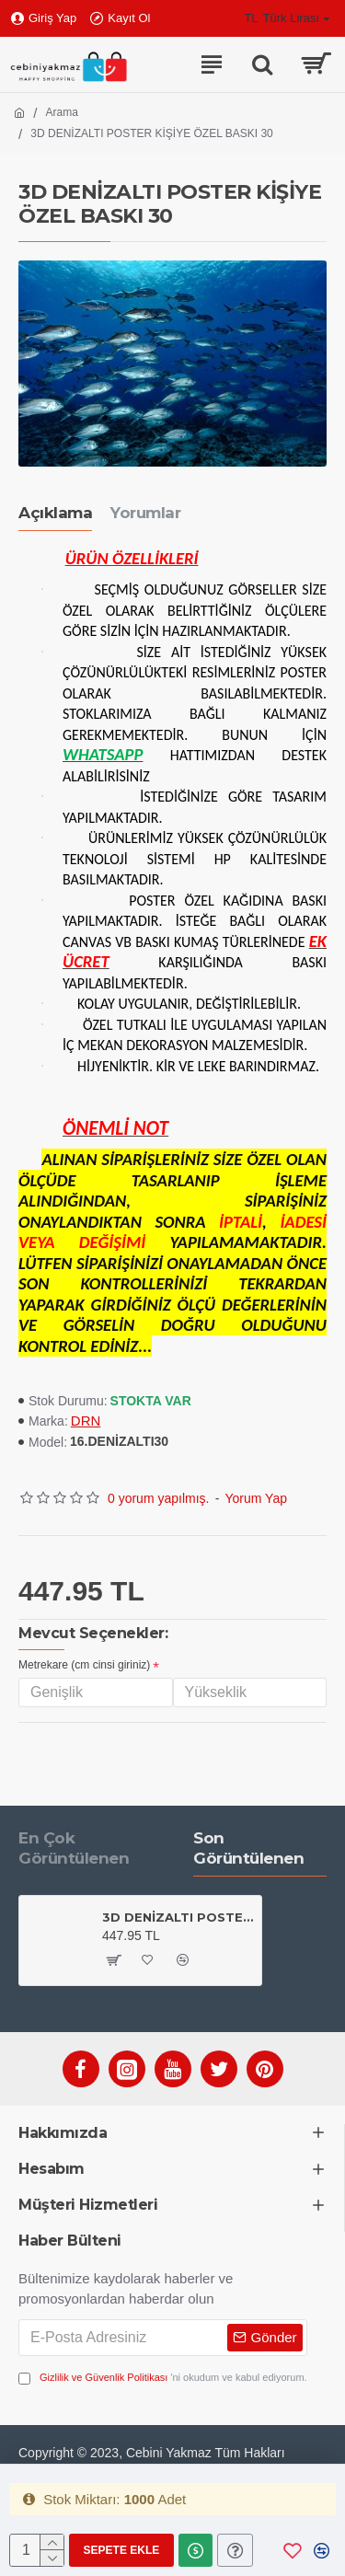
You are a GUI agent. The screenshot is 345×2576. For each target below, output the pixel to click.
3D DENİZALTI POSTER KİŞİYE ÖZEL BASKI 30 (178, 1917)
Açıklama (55, 512)
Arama (62, 112)
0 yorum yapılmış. (158, 1498)
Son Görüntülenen (248, 1847)
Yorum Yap (256, 1498)
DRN (86, 1420)
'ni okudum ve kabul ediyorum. (162, 2377)
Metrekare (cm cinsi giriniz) (84, 1664)
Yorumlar (145, 512)
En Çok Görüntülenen (73, 1847)
